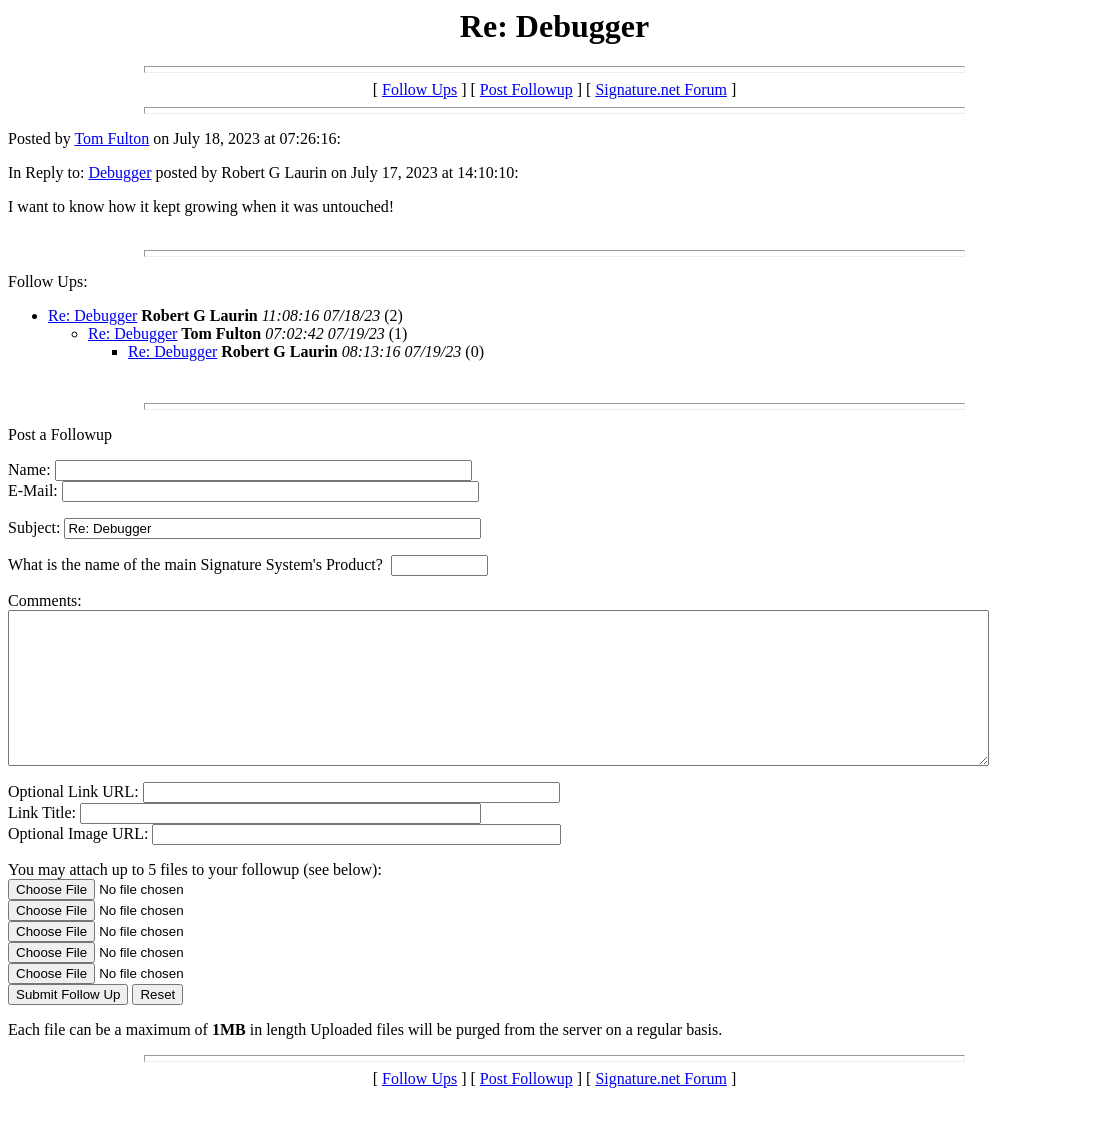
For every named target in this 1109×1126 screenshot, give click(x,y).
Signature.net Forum (661, 89)
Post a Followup (60, 434)
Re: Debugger (92, 315)
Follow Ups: (48, 281)
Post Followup (526, 89)
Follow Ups (419, 89)
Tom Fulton (111, 138)
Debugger (119, 172)
